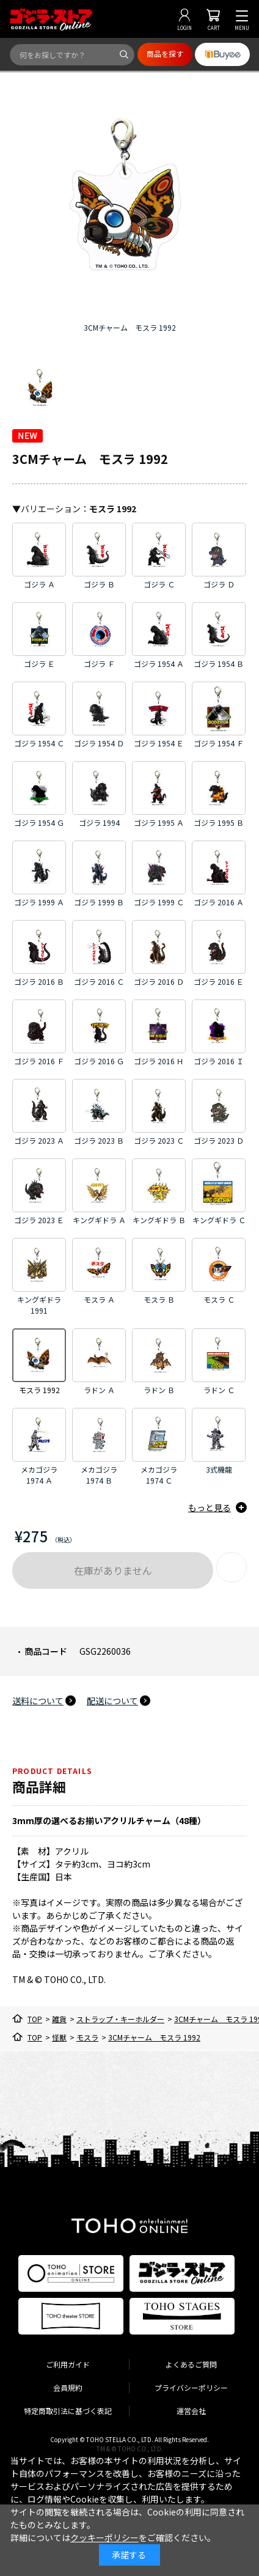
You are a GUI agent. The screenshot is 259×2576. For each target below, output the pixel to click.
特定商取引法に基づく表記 (68, 2410)
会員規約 (67, 2387)
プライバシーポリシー (191, 2387)
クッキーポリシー (104, 2537)
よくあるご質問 (191, 2364)
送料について (38, 1701)
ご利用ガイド (68, 2364)
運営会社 (191, 2410)
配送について (112, 1701)
